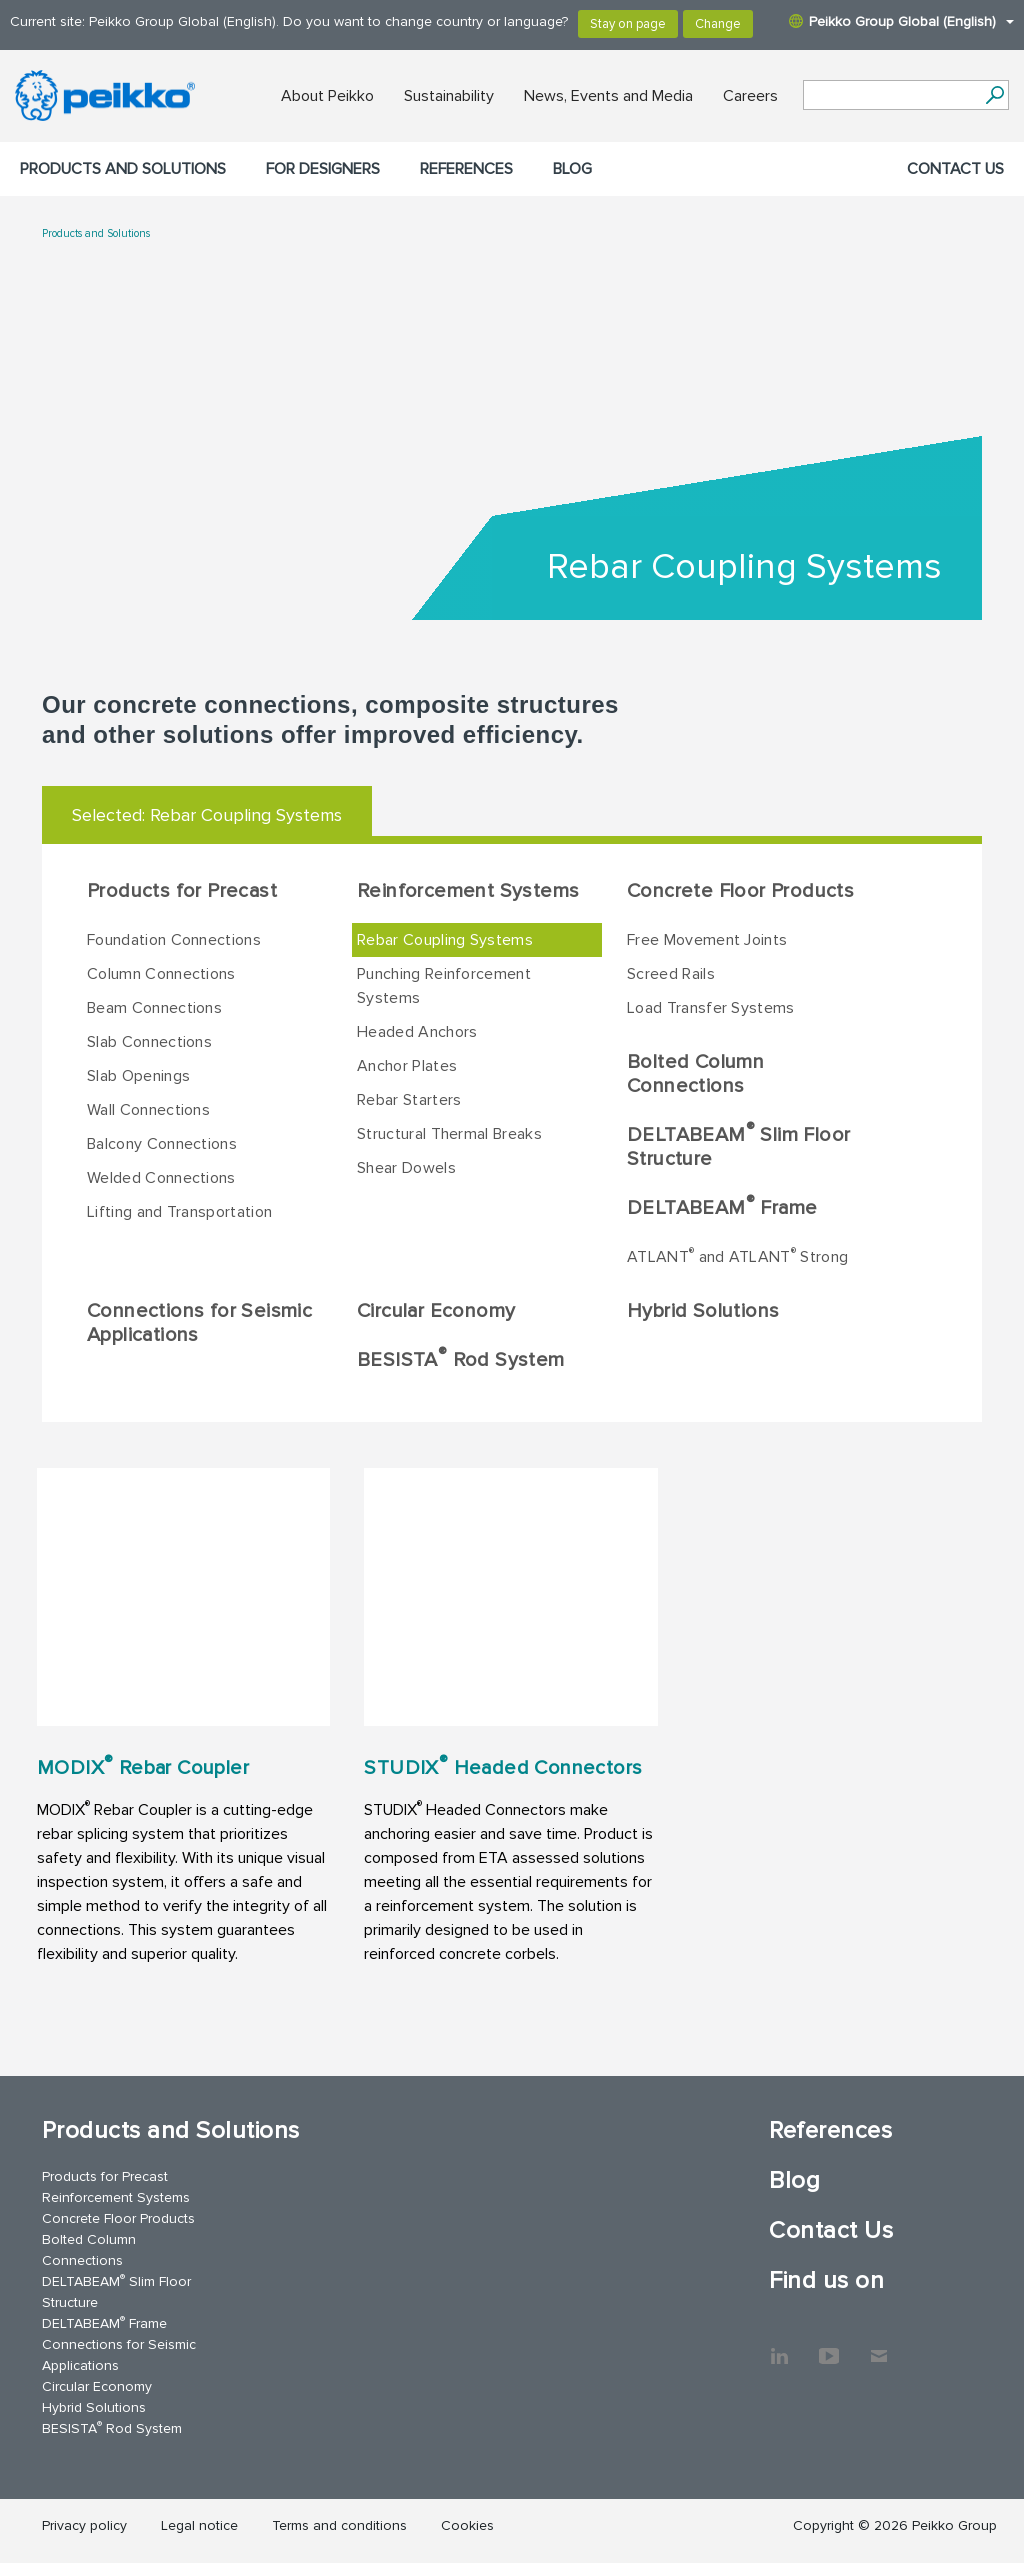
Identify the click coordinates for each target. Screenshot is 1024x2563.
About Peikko (327, 96)
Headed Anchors (417, 1032)
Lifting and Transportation (179, 1212)
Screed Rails (671, 974)
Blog (572, 169)
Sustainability (449, 96)
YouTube (829, 2346)
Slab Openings (138, 1076)
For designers (323, 169)
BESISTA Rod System (461, 1358)
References (466, 169)
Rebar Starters (409, 1100)
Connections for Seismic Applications (199, 1323)
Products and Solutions (123, 169)
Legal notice (199, 2525)
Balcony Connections (162, 1144)
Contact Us (955, 169)
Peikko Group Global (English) (901, 21)
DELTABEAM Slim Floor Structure (738, 1145)
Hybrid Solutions (703, 1311)
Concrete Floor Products (740, 891)
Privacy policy (84, 2525)
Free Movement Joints (707, 940)
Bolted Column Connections (695, 1074)
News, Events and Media (608, 96)
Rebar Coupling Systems (445, 940)
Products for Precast (182, 891)
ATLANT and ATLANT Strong (737, 1256)
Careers (750, 96)
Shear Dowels (406, 1168)
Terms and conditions (339, 2525)
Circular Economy (436, 1311)
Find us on (826, 2280)
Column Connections (161, 974)
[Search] (994, 95)
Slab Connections (149, 1042)
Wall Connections (148, 1110)
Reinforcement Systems (468, 891)
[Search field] (891, 96)
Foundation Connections (174, 940)
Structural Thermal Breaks (449, 1134)
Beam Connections (154, 1008)
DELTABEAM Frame (722, 1206)
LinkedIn (779, 2346)
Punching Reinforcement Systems (444, 986)
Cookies (467, 2525)
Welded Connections (161, 1178)
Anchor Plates (407, 1066)
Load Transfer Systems (711, 1008)
